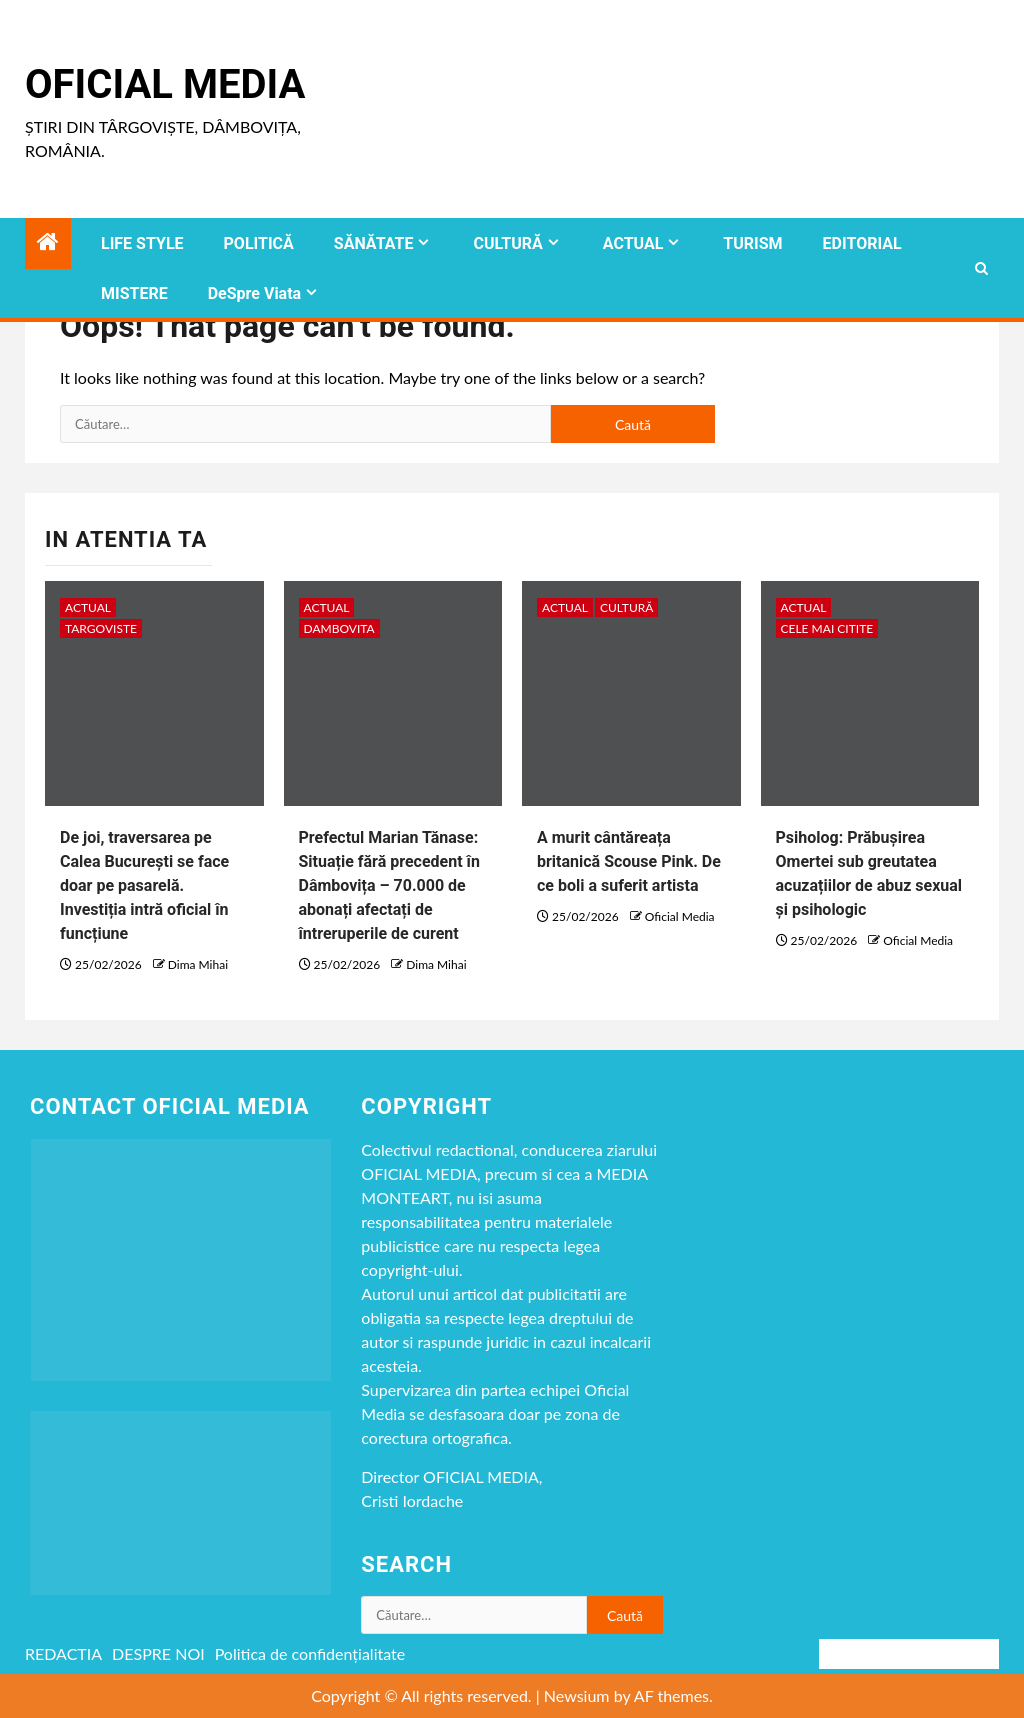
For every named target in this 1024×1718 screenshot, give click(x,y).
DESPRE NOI (158, 1653)
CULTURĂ (507, 243)
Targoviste (101, 628)
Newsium (577, 1695)
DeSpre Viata (254, 293)
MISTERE (134, 293)
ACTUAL (633, 243)
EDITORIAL (862, 243)
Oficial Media (165, 84)
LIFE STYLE (142, 243)
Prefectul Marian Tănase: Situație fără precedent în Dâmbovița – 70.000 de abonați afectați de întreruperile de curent (389, 885)
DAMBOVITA (339, 628)
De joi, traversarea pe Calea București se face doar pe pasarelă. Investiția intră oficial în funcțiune (144, 885)
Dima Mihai (198, 964)
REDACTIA (63, 1653)
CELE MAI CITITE (827, 628)
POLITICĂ (259, 243)
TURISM (752, 243)
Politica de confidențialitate (310, 1653)
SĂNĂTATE (374, 243)
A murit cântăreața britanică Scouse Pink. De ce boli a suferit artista (629, 861)
